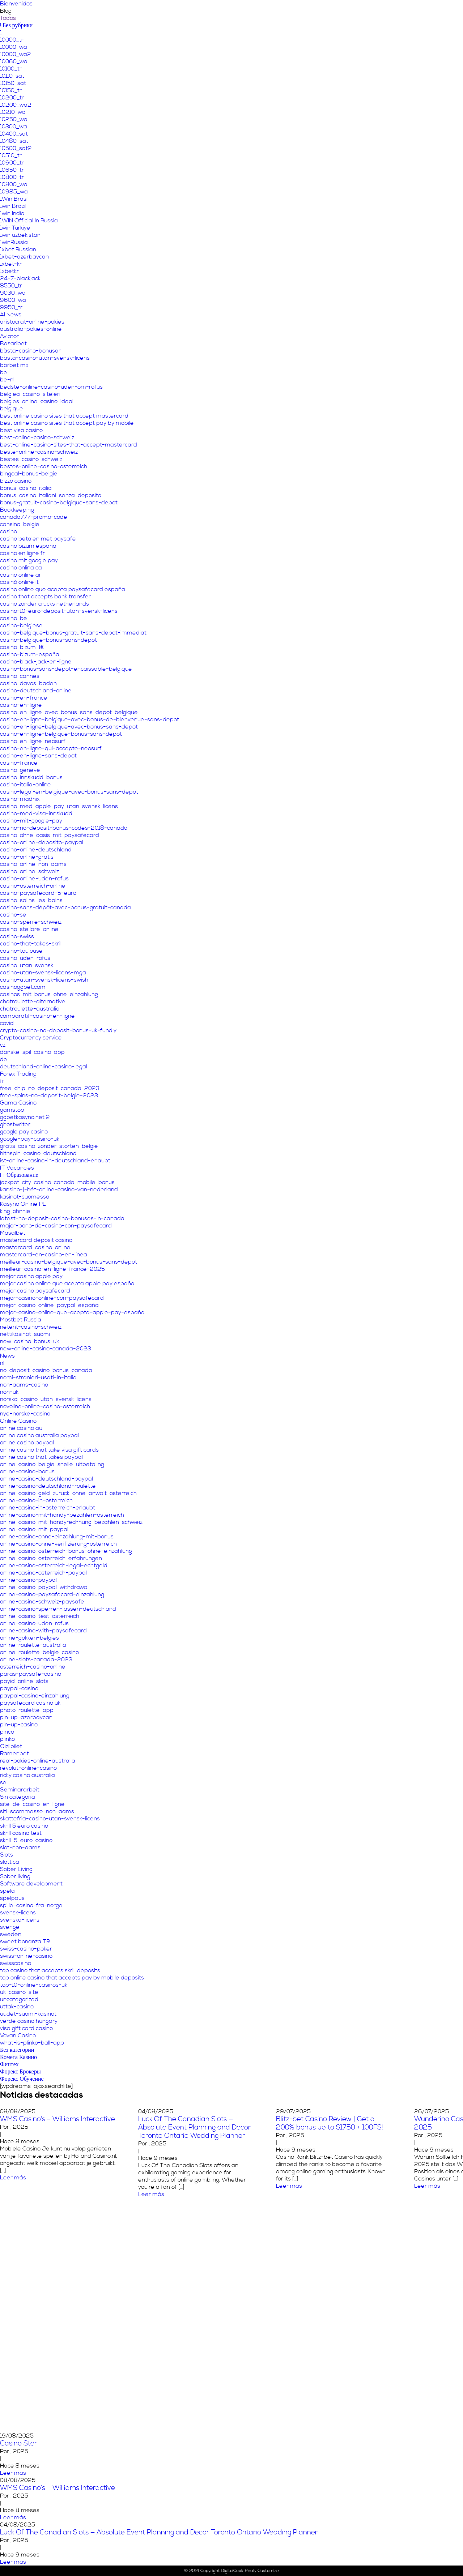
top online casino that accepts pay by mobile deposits (72, 1977)
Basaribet (13, 343)
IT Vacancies (17, 1167)
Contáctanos (422, 12)
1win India (12, 213)
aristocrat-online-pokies (32, 321)
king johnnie (15, 1211)
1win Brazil (13, 206)
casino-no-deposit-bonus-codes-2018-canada (64, 828)
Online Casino (18, 1420)
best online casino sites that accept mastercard (64, 415)
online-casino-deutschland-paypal (46, 1478)
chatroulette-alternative (32, 1001)
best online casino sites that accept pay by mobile (67, 423)
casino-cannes (19, 676)
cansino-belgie (19, 524)
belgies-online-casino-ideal (36, 401)
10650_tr (12, 170)
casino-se (13, 914)
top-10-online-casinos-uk (33, 1984)
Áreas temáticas (297, 12)
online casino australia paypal (39, 1435)
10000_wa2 (15, 54)
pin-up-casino (19, 1724)
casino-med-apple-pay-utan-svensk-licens (59, 806)
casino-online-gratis (27, 856)
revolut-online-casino (28, 1768)
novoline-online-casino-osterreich (45, 1406)
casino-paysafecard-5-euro (38, 893)
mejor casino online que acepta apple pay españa (67, 1283)
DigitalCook (232, 2570)
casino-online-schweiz (29, 871)
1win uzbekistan (20, 235)
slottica (9, 1862)
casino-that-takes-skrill (31, 943)
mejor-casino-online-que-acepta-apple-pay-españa (72, 1312)
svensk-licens (18, 1912)
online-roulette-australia (33, 1645)
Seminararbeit (19, 1789)
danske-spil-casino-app (32, 1052)
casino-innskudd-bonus (31, 777)
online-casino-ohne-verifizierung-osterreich (58, 1543)
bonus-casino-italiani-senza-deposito (50, 495)
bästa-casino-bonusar (30, 350)
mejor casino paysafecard (35, 1290)
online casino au (21, 1428)
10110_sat (12, 76)
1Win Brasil (14, 198)
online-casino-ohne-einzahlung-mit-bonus (57, 1536)
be (3, 372)
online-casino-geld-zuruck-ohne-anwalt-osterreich (68, 1493)
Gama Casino (18, 1102)
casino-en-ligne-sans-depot (38, 755)
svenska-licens (19, 1919)
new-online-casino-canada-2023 (45, 1348)
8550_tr (11, 285)
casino (8, 531)
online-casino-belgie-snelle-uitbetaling (52, 1464)
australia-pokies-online (31, 329)
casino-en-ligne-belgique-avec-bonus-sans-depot (69, 726)
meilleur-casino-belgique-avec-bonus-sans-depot (68, 1261)
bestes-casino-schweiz (31, 459)
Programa (380, 12)
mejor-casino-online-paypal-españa (49, 1305)
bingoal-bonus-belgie (29, 473)
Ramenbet (14, 1753)
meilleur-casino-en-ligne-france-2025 (52, 1269)
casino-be (13, 618)
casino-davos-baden (28, 683)
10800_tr (12, 177)
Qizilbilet (11, 1746)
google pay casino (24, 1131)
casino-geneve (20, 770)
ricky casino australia (27, 1775)
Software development (31, 1883)
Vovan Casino (18, 2035)
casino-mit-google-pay (31, 820)
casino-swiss (17, 936)
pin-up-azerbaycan (26, 1717)
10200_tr (12, 97)
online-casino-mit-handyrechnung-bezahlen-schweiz (71, 1522)
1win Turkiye (15, 227)
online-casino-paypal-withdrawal (44, 1587)
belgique (11, 408)
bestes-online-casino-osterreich (43, 466)
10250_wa (13, 119)
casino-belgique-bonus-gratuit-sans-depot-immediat (73, 632)
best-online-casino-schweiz (37, 437)
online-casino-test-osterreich (39, 1616)
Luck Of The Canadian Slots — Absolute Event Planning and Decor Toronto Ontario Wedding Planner (332, 2127)
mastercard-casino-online (35, 1247)
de (3, 1059)
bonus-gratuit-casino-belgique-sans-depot (59, 502)
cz (2, 1044)
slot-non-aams (20, 1847)
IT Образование (19, 1175)
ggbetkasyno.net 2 (25, 1117)
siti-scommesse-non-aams (37, 1811)
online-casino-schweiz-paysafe (42, 1601)
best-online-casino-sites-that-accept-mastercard (68, 444)
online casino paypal (27, 1442)
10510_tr (11, 155)
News (7, 1355)
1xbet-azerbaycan (24, 256)
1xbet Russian (18, 249)
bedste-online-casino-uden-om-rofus (51, 386)
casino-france (19, 762)
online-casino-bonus (27, 1471)
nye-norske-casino (25, 1413)
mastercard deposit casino (36, 1240)
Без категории (17, 2050)
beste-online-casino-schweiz (39, 452)
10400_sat (14, 133)
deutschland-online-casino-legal (43, 1066)
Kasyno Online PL (23, 1204)
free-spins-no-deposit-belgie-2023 (49, 1095)
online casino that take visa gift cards (49, 1449)
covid (7, 1023)
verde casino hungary (29, 2021)
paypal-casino (19, 1688)
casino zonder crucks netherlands (44, 603)
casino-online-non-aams (33, 864)
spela (7, 1890)
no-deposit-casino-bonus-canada (46, 1370)
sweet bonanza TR (25, 1941)
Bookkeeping (17, 509)
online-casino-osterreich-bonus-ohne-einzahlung (66, 1551)
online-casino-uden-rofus (34, 1623)
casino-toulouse (21, 950)
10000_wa (13, 47)
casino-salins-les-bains (31, 900)
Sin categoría (17, 1796)
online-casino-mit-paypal (34, 1529)
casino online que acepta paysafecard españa (62, 589)
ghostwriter (15, 1124)
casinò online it (19, 582)
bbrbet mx (14, 365)
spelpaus (12, 1898)
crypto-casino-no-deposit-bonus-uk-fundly (58, 1030)
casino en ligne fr (22, 553)
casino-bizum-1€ (22, 647)
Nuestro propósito (240, 12)
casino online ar (20, 574)
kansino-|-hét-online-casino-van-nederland (59, 1189)
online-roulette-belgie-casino (39, 1652)
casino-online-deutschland (36, 849)
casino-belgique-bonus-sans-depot (48, 640)
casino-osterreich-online (32, 885)
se (3, 1782)
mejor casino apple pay (31, 1276)
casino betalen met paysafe (38, 538)
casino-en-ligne (21, 705)
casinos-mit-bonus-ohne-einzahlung (49, 994)
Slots (6, 1854)
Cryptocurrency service (31, 1037)
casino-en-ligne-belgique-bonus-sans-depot (61, 734)
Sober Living (16, 1869)
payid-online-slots (24, 1681)
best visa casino (21, 430)
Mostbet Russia (20, 1319)
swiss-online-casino (26, 1956)
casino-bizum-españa (29, 654)
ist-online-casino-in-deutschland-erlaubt (55, 1160)
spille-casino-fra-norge (31, 1905)
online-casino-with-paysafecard (43, 1630)
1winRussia (14, 242)
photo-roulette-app (27, 1710)
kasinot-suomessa (25, 1196)
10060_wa (13, 61)
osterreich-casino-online (32, 1666)
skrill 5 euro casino (24, 1825)
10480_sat (14, 141)
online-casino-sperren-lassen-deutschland (58, 1608)
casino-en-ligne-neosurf (32, 741)
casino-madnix (20, 799)
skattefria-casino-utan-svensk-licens (50, 1818)
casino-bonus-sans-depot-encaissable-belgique (66, 668)
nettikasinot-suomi (25, 1334)
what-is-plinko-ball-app (32, 2042)
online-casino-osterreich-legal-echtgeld (53, 1565)
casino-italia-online (25, 784)
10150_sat (13, 83)
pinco (7, 1731)
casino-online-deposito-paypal (41, 842)
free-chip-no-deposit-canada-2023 (49, 1088)
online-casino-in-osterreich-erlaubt (47, 1507)
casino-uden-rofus (25, 958)
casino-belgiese (21, 625)
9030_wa (13, 292)
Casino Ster (18, 2443)
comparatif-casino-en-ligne (37, 1016)
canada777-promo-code (33, 517)
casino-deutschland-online (36, 690)
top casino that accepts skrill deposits (50, 1970)
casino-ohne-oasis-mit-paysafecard (49, 835)
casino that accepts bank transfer (45, 596)
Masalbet (12, 1232)
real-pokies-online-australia (37, 1760)
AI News (10, 314)
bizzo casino (15, 480)
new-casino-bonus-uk (29, 1341)
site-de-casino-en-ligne (32, 1804)
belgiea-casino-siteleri (30, 394)
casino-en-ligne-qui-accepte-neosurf (51, 748)
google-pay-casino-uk (29, 1138)
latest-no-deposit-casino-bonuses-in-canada (62, 1218)
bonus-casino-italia (26, 488)
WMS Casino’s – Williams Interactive (195, 2119)
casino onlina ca (21, 567)
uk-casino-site (19, 1992)
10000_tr (12, 39)
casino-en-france (23, 697)
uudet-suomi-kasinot (28, 2013)
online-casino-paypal (28, 1580)
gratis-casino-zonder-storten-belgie (49, 1146)
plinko (7, 1739)
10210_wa (13, 112)
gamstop (12, 1110)
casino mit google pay (29, 560)
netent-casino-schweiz (30, 1326)
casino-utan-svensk (26, 965)
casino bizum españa (28, 546)
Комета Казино (18, 2057)
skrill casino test (21, 1833)
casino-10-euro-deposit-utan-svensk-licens (59, 611)
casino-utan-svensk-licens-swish (44, 979)
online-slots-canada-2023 (36, 1659)
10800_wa (13, 184)
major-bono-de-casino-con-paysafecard (56, 1225)
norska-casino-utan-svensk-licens (46, 1399)
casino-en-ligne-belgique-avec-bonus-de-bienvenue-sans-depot (89, 719)
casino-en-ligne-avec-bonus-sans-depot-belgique (69, 712)
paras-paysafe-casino (30, 1674)
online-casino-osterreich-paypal (43, 1572)
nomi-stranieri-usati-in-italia (38, 1377)
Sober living (15, 1876)
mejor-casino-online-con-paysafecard (52, 1298)
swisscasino (15, 1963)
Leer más (151, 2177)
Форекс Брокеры (20, 2071)
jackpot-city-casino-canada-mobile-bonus (57, 1182)
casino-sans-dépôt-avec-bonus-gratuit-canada (65, 907)
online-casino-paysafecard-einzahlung (52, 1594)
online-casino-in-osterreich (36, 1500)
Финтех (9, 2064)
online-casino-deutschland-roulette (48, 1486)
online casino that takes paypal (41, 1457)
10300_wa (13, 126)
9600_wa (13, 300)
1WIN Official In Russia (29, 220)
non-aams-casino (24, 1384)
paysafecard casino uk (30, 1702)
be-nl (7, 379)
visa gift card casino (26, 2028)
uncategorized (19, 1999)
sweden (10, 1934)
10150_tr (11, 90)
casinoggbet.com (23, 987)
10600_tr (12, 162)
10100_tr (11, 68)
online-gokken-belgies (29, 1637)
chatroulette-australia (30, 1008)
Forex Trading (18, 1073)
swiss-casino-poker (26, 1948)
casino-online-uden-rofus (34, 878)
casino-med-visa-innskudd (36, 813)
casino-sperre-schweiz (30, 922)
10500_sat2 (16, 148)
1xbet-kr (11, 264)
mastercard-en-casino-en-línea (43, 1254)
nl (2, 1363)
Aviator (9, 336)
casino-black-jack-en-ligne (36, 661)
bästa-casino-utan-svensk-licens (45, 358)
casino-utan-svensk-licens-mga (43, 972)
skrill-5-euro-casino (26, 1840)
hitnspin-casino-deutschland (38, 1153)
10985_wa (14, 191)
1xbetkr (9, 271)
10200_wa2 (15, 104)
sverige (10, 1927)
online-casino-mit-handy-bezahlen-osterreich (62, 1514)
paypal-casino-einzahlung (34, 1695)
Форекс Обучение (22, 2078)
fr (2, 1081)
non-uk (9, 1392)
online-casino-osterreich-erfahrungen (51, 1558)
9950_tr (11, 307)
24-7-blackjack (20, 278)
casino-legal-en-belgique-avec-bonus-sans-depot (69, 791)
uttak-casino (17, 2006)
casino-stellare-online (29, 929)
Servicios (343, 12)
